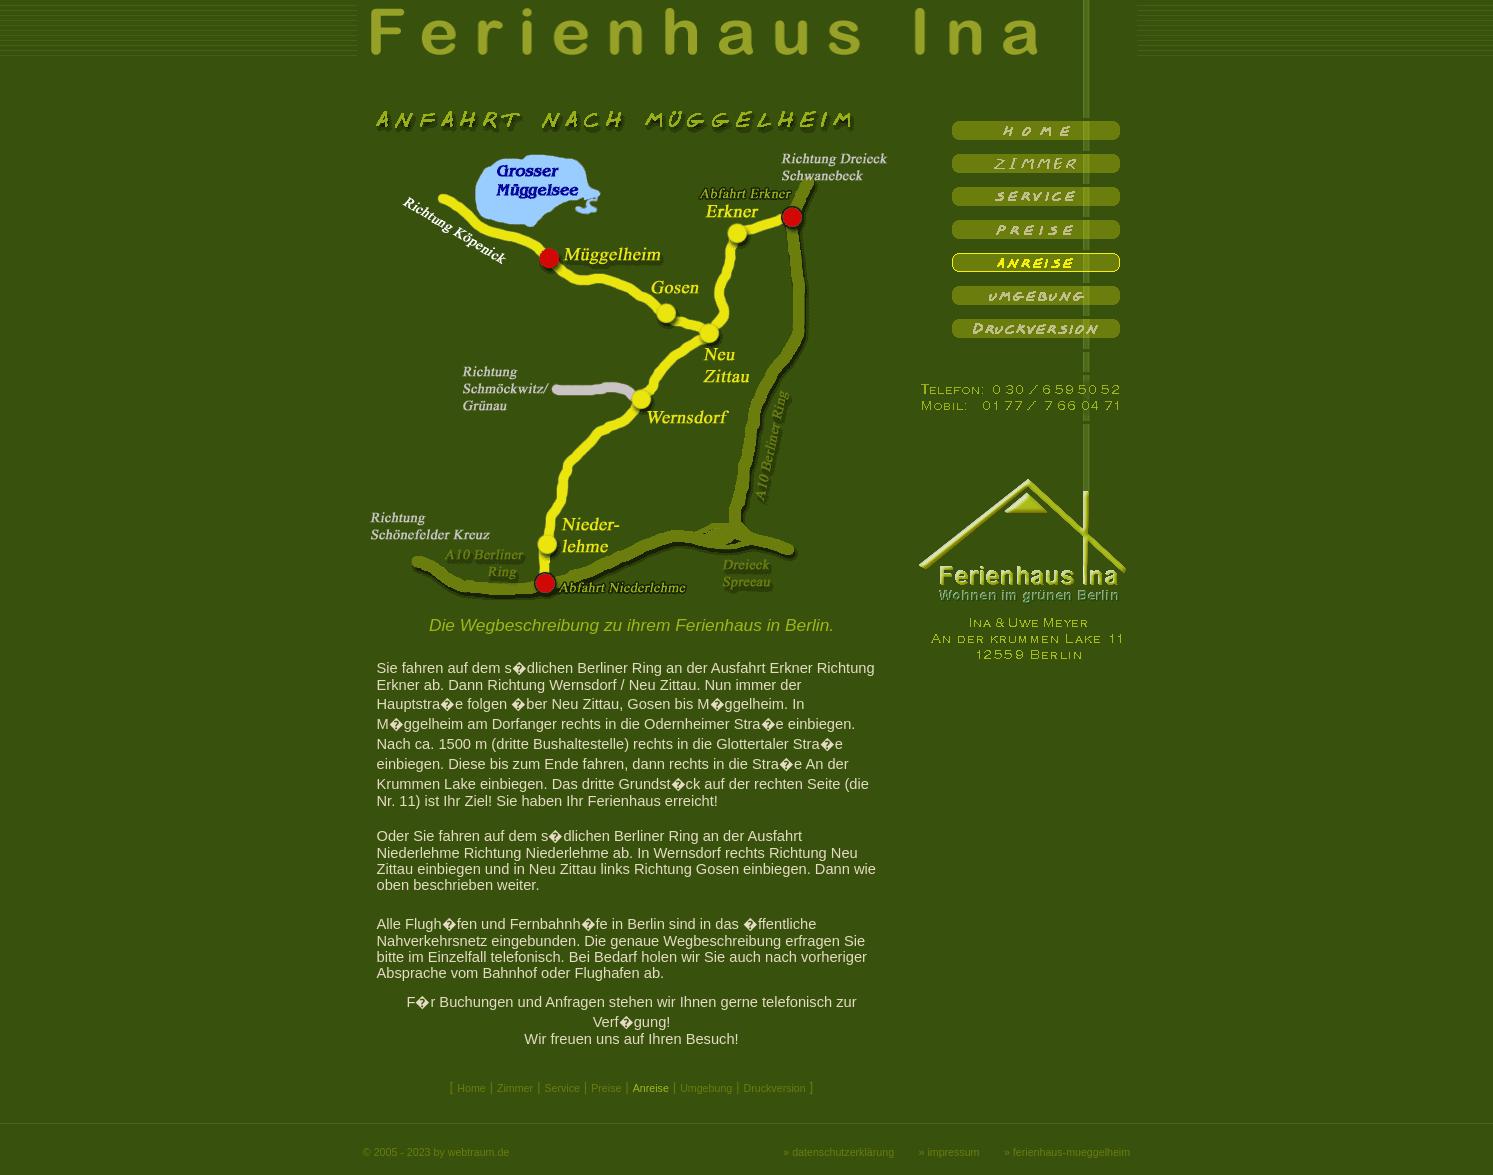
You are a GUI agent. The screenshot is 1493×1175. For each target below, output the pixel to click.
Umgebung (706, 1088)
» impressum (949, 1152)
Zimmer (515, 1088)
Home (471, 1088)
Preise (606, 1088)
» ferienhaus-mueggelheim (1067, 1152)
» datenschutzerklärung (838, 1152)
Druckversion (775, 1088)
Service (562, 1088)
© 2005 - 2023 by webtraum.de (436, 1152)
